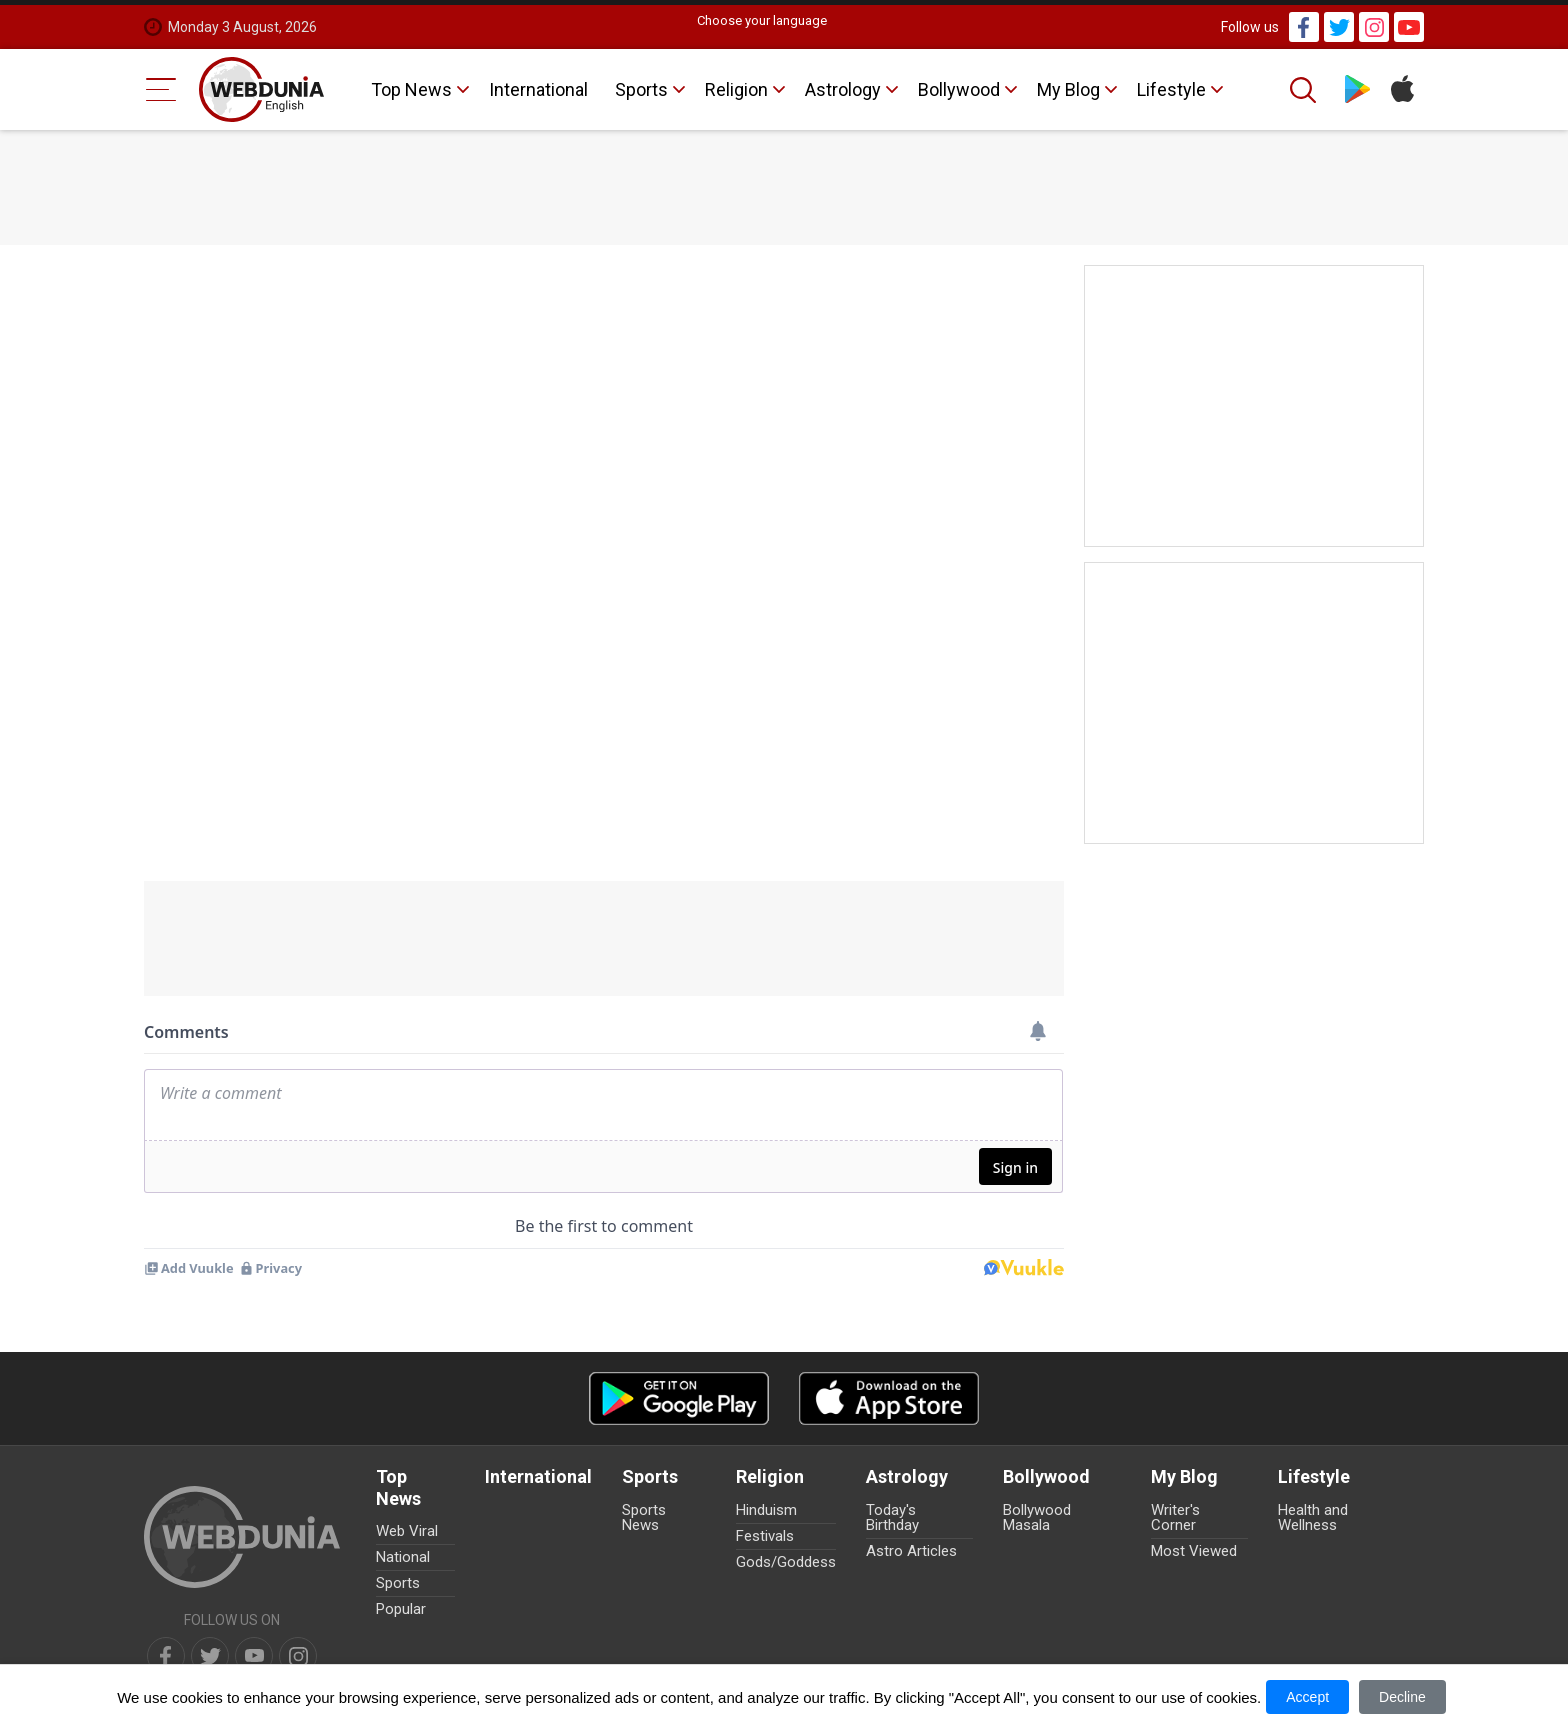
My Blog (1068, 89)
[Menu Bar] (161, 89)
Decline (1402, 1697)
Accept (1307, 1697)
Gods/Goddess (786, 1562)
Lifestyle (1171, 89)
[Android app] (679, 1398)
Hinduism (766, 1510)
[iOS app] (889, 1398)
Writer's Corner (1175, 1517)
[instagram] (298, 1656)
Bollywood (959, 89)
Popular (401, 1609)
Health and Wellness (1313, 1517)
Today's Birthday (892, 1517)
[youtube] (254, 1656)
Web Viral (407, 1531)
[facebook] (166, 1656)
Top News (411, 89)
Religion (736, 89)
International (538, 89)
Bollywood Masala (1037, 1517)
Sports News (644, 1517)
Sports (641, 89)
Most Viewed (1194, 1551)
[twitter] (210, 1656)
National (403, 1557)
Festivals (765, 1536)
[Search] (1305, 90)
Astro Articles (911, 1551)
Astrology (843, 89)
